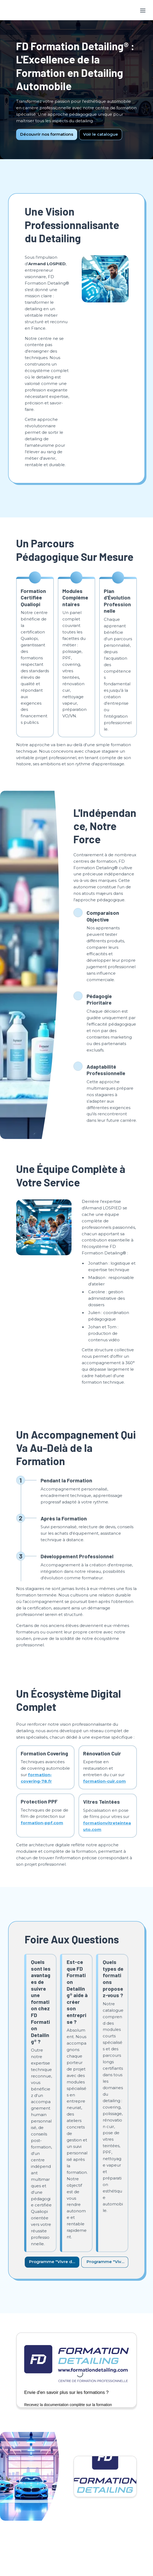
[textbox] (76, 10)
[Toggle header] (143, 10)
